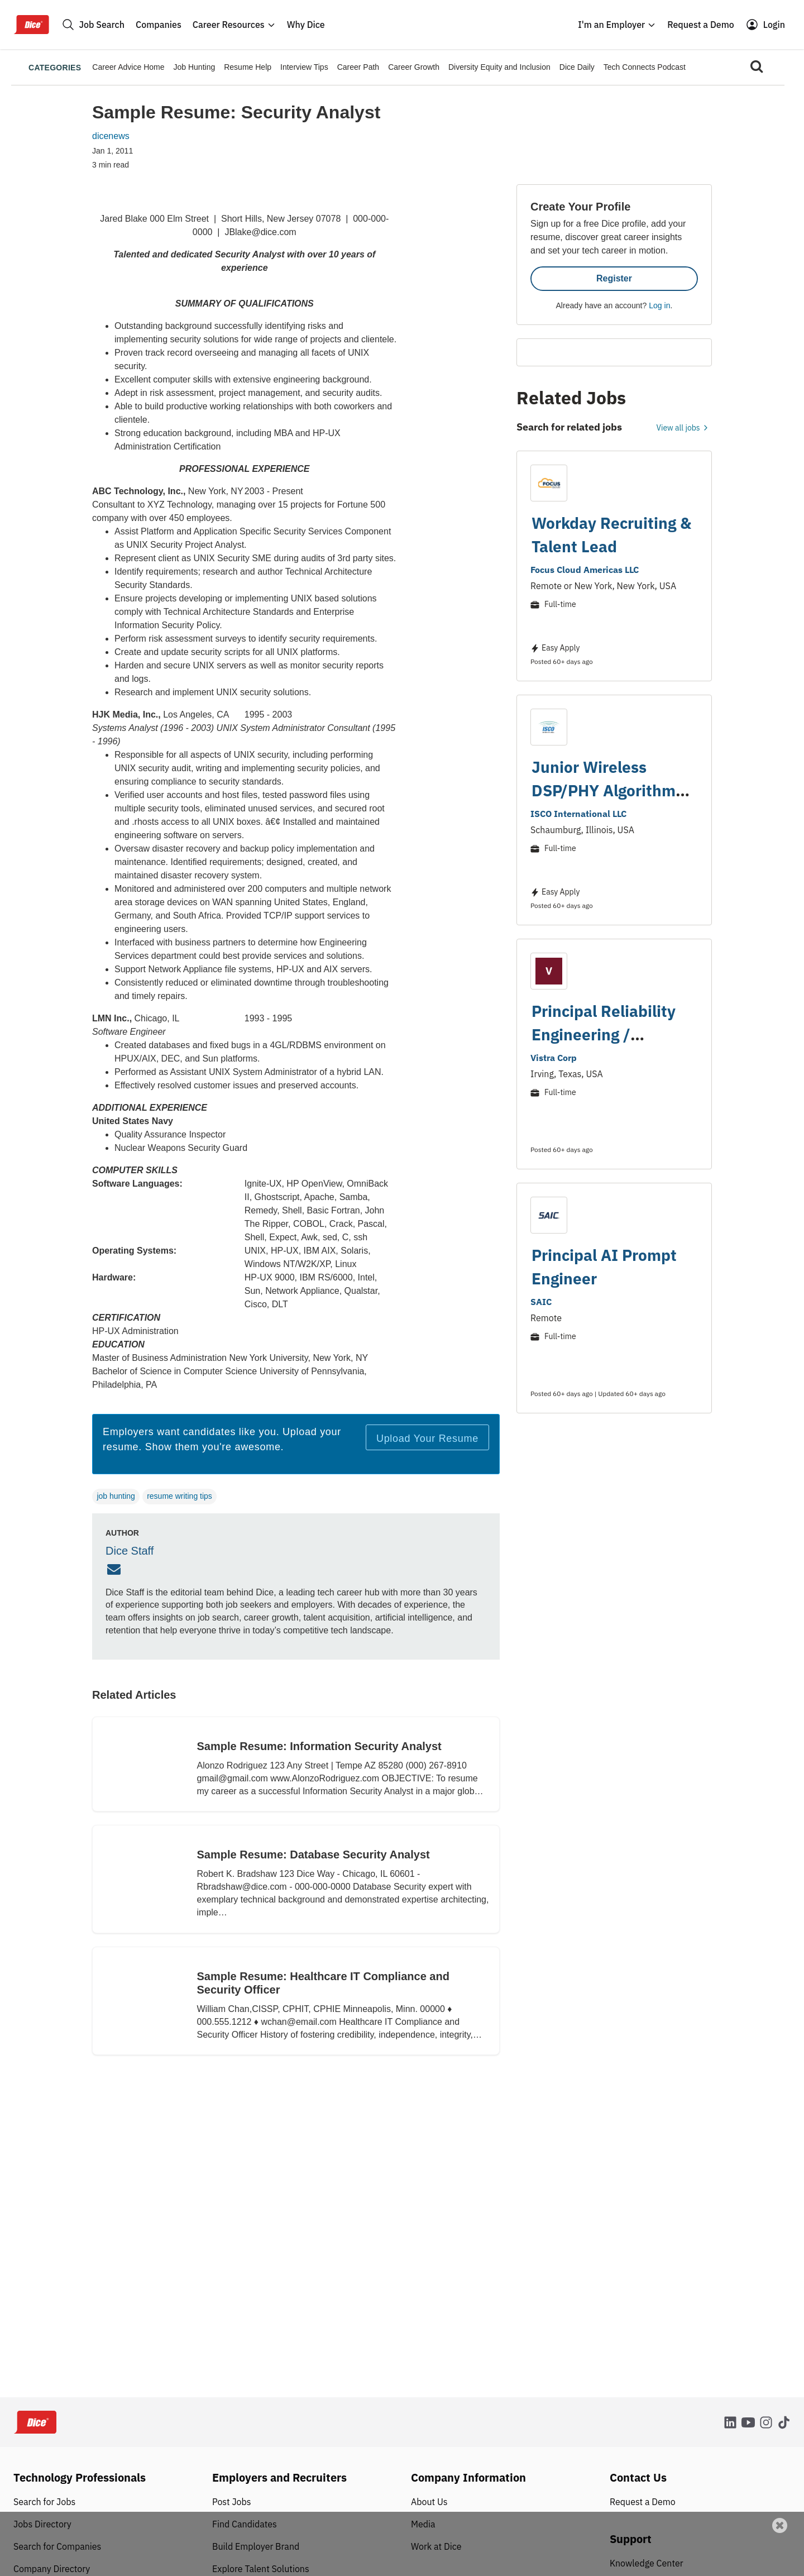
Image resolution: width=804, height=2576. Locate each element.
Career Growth (413, 67)
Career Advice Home (128, 67)
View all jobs (684, 428)
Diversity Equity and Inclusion (499, 67)
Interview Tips (304, 67)
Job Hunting (195, 67)
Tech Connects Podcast (645, 67)
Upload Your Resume (427, 1438)
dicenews (111, 136)
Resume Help (247, 67)
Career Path (358, 67)
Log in (659, 305)
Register (614, 278)
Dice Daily (577, 67)
